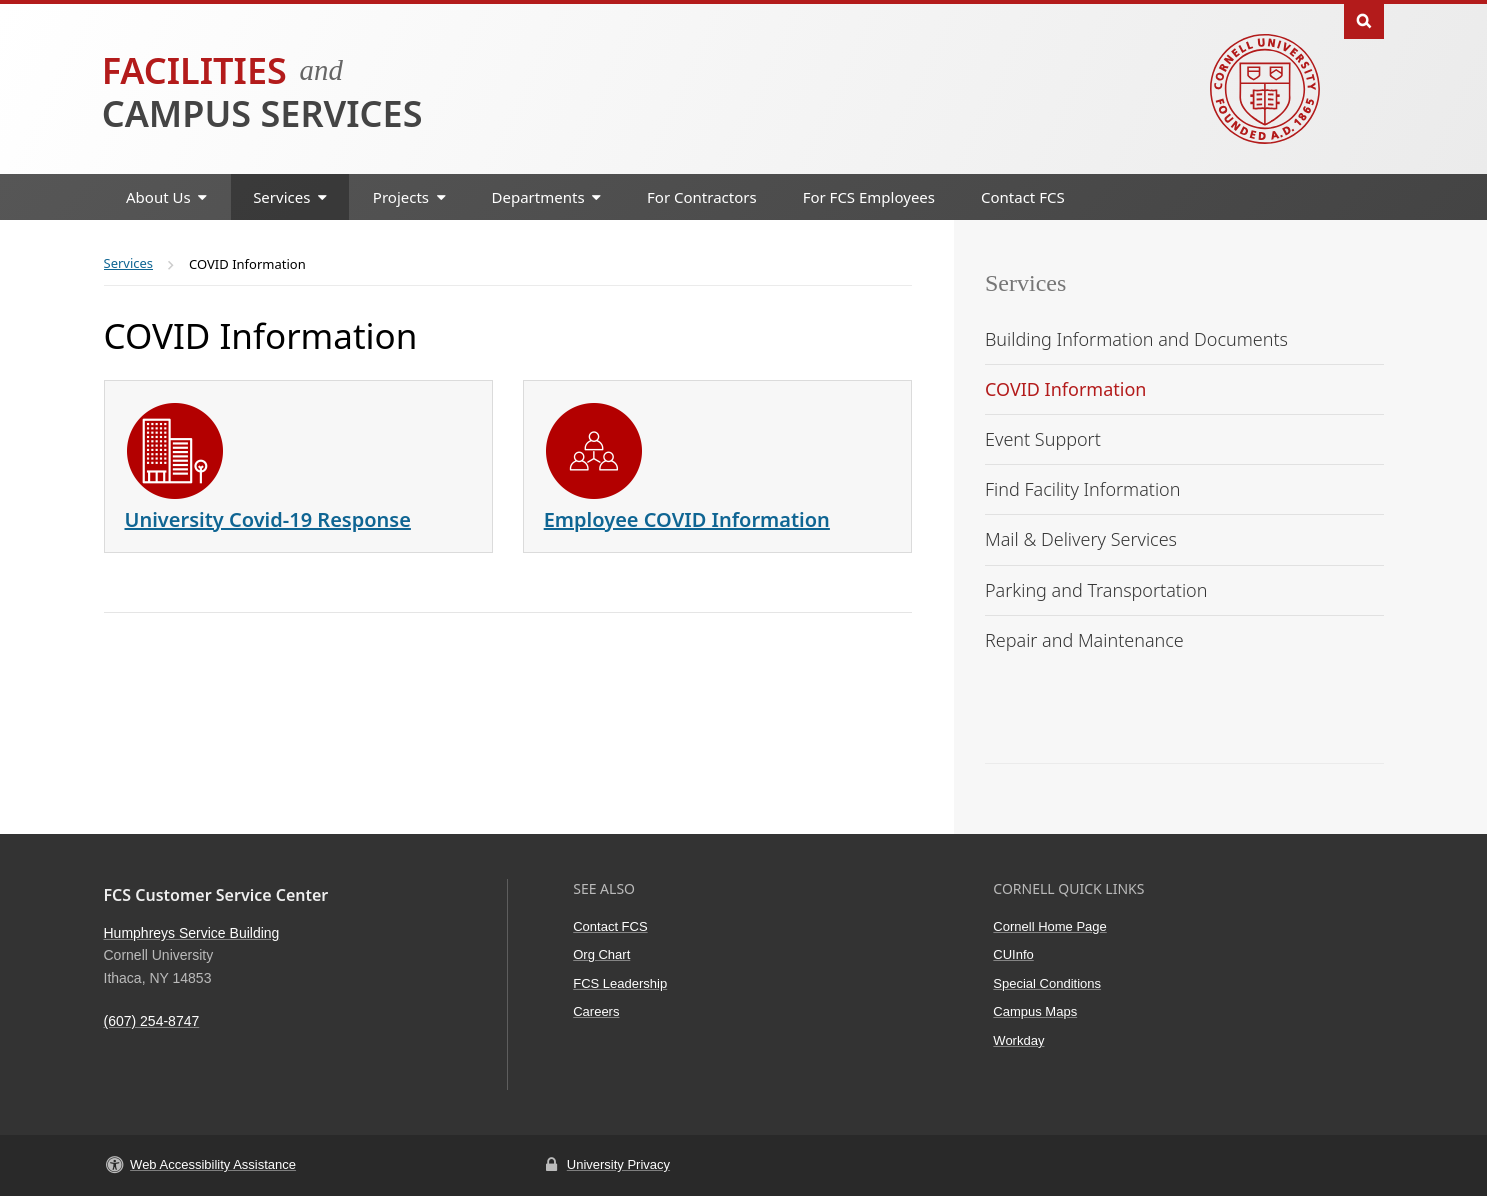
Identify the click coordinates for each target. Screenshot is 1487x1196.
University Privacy (618, 1164)
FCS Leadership (620, 983)
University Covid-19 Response (268, 519)
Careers (596, 1011)
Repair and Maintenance (1084, 640)
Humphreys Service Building (192, 933)
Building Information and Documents (1136, 339)
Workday (1018, 1040)
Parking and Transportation (1096, 590)
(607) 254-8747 (152, 1021)
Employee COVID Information (687, 519)
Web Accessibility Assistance (213, 1164)
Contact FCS (1023, 197)
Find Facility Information (1082, 489)
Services (1025, 283)
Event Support (1043, 439)
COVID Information (1065, 389)
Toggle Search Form (1364, 19)
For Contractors (702, 197)
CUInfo (1013, 954)
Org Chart (601, 954)
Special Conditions (1047, 983)
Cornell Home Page (1049, 926)
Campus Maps (1035, 1011)
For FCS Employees (869, 197)
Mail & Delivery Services (1081, 539)
